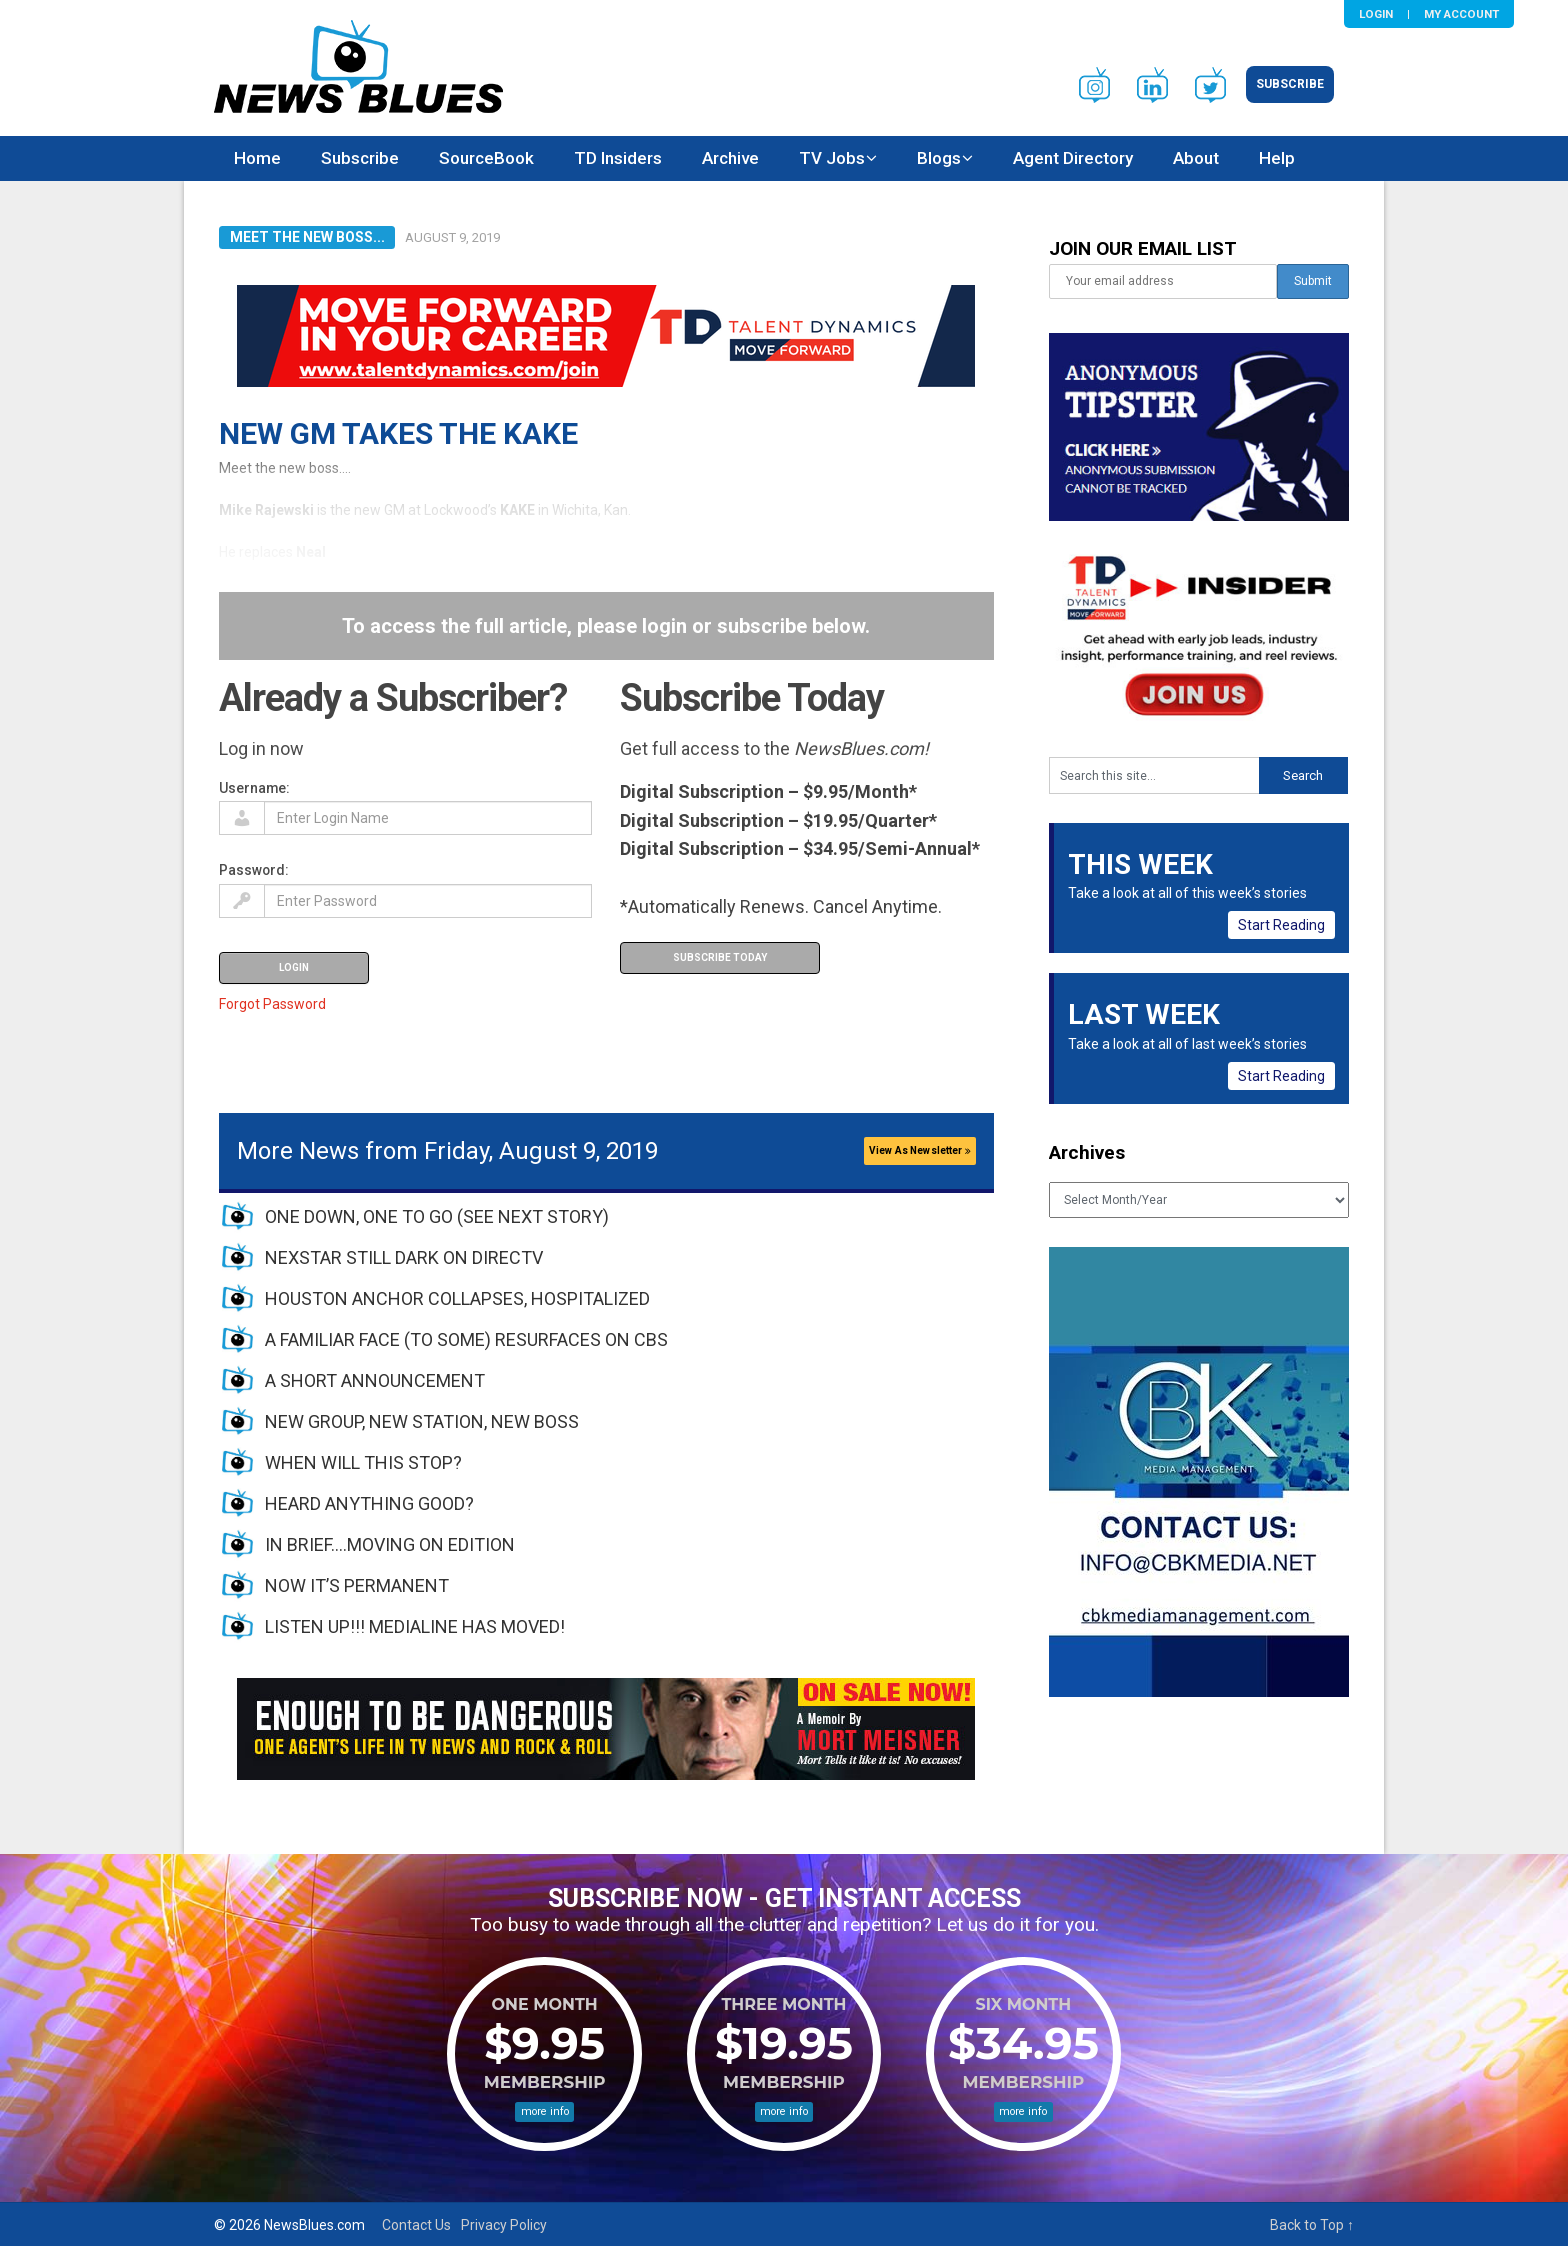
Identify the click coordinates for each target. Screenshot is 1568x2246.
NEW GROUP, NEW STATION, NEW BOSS (422, 1421)
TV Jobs (832, 158)
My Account (1461, 14)
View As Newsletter (920, 1150)
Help (1277, 158)
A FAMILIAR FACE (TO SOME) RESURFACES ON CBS (466, 1339)
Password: (254, 870)
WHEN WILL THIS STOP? (363, 1462)
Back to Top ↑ (1312, 2225)
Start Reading (1281, 925)
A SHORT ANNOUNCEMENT (375, 1380)
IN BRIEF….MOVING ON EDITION (390, 1544)
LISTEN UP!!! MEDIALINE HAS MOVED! (415, 1626)
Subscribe (1290, 84)
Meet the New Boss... (307, 237)
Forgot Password (272, 1004)
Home (257, 158)
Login (1376, 14)
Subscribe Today (720, 957)
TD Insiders (618, 158)
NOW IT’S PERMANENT (357, 1585)
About (1196, 158)
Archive (730, 158)
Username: (254, 788)
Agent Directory (1073, 158)
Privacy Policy (504, 2225)
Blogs (939, 158)
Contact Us (416, 2225)
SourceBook (486, 158)
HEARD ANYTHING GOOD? (369, 1503)
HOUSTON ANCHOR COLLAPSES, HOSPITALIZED (457, 1298)
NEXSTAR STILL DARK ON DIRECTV (404, 1257)
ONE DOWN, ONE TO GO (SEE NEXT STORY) (437, 1216)
